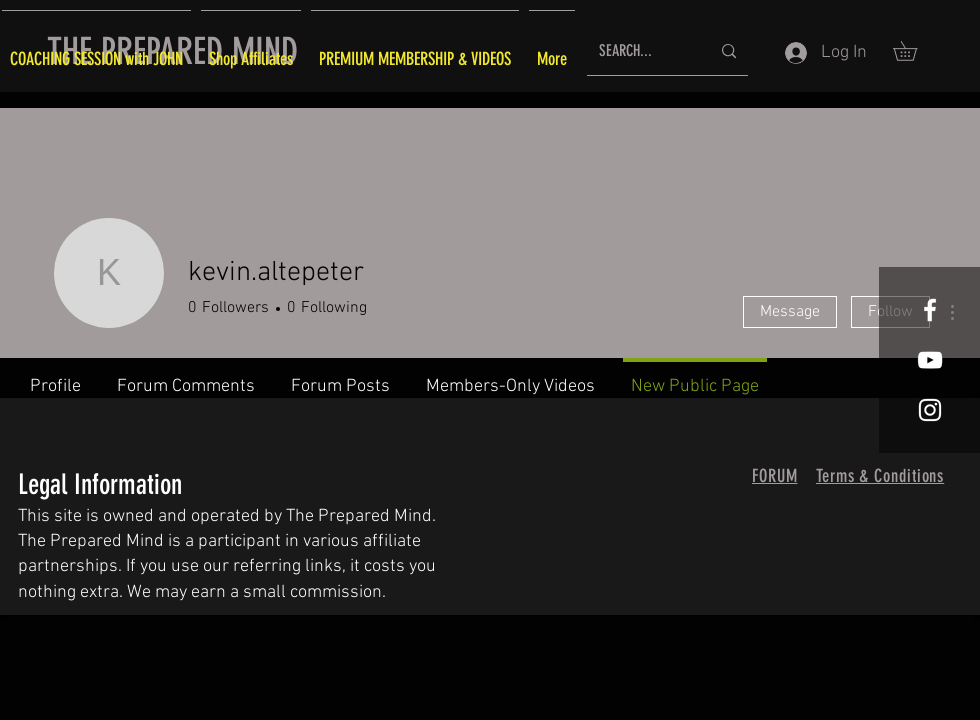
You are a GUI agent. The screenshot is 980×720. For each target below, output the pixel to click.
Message (790, 312)
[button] (914, 51)
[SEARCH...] (639, 51)
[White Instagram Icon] (930, 410)
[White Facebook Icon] (930, 310)
